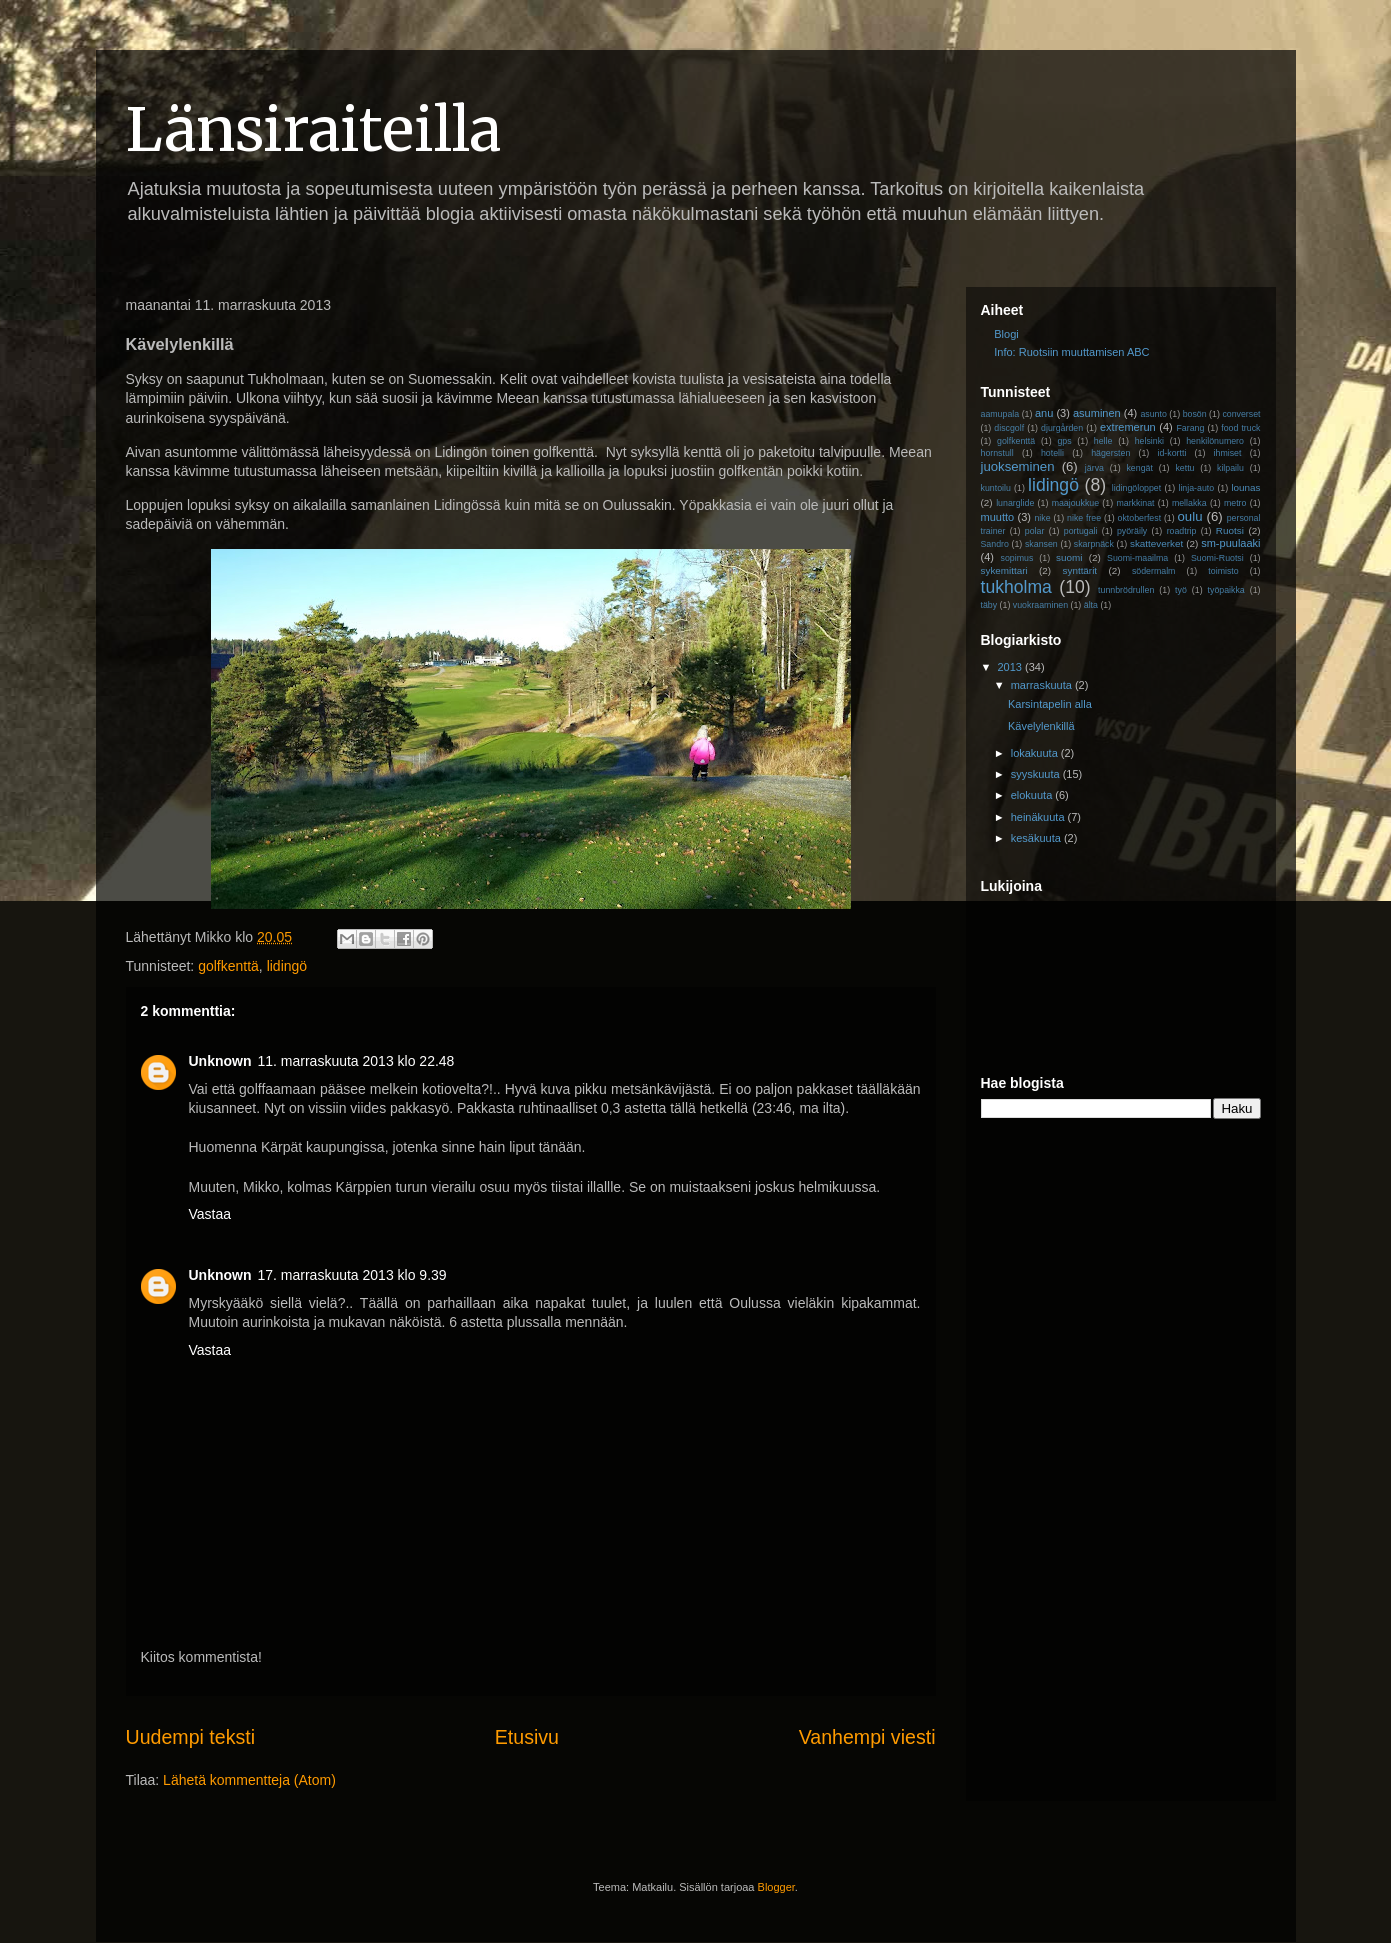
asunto (1153, 414)
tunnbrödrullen (1126, 590)
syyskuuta (1037, 774)
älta (1091, 605)
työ (1181, 590)
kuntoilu (996, 488)
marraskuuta (1043, 685)
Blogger (776, 1887)
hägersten (1110, 453)
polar (1035, 531)
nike (1042, 518)
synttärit (1080, 570)
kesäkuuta (1037, 838)
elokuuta (1033, 795)
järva (1094, 468)
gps (1064, 441)
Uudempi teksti (191, 1737)
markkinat (1135, 503)
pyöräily (1132, 531)
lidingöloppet (1136, 488)
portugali (1081, 531)
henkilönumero (1215, 441)
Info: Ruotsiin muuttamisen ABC (1071, 352)
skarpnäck (1094, 544)
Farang (1190, 428)
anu (1044, 413)
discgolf (1009, 428)
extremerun (1128, 427)
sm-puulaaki (1230, 543)
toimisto (1223, 571)
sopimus (1017, 558)
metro (1235, 503)
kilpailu (1230, 468)
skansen (1041, 544)
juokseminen (1018, 466)
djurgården (1062, 428)
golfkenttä (228, 966)
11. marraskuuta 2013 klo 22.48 (356, 1061)
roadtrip (1182, 531)
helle (1103, 441)
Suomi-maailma (1137, 558)
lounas (1245, 487)
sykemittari (1004, 570)
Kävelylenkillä (1041, 726)
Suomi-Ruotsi (1217, 558)
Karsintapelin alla (1050, 704)
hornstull (997, 453)
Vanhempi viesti (867, 1737)
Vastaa (210, 1214)
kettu (1184, 468)
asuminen (1097, 413)
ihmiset (1228, 453)
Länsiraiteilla (313, 129)
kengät (1139, 468)
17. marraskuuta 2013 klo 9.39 (352, 1275)
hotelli (1052, 453)
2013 (1012, 667)
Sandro (995, 544)
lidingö (287, 966)
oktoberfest (1140, 518)
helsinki (1149, 441)
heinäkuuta (1039, 817)
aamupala (1000, 414)
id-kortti (1172, 453)
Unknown (220, 1061)
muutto (998, 517)
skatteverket (1156, 543)
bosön (1195, 414)
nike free (1084, 518)
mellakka (1189, 503)
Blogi (1006, 334)
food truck (1240, 428)
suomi (1069, 557)
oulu (1190, 516)
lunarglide (1015, 503)
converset (1241, 414)
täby (989, 605)
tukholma (1016, 587)
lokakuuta (1036, 753)
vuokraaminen (1040, 605)
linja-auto (1196, 488)
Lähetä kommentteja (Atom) (249, 1780)
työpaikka (1226, 590)
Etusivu (527, 1737)
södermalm (1154, 571)
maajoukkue (1075, 503)
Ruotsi (1230, 530)
